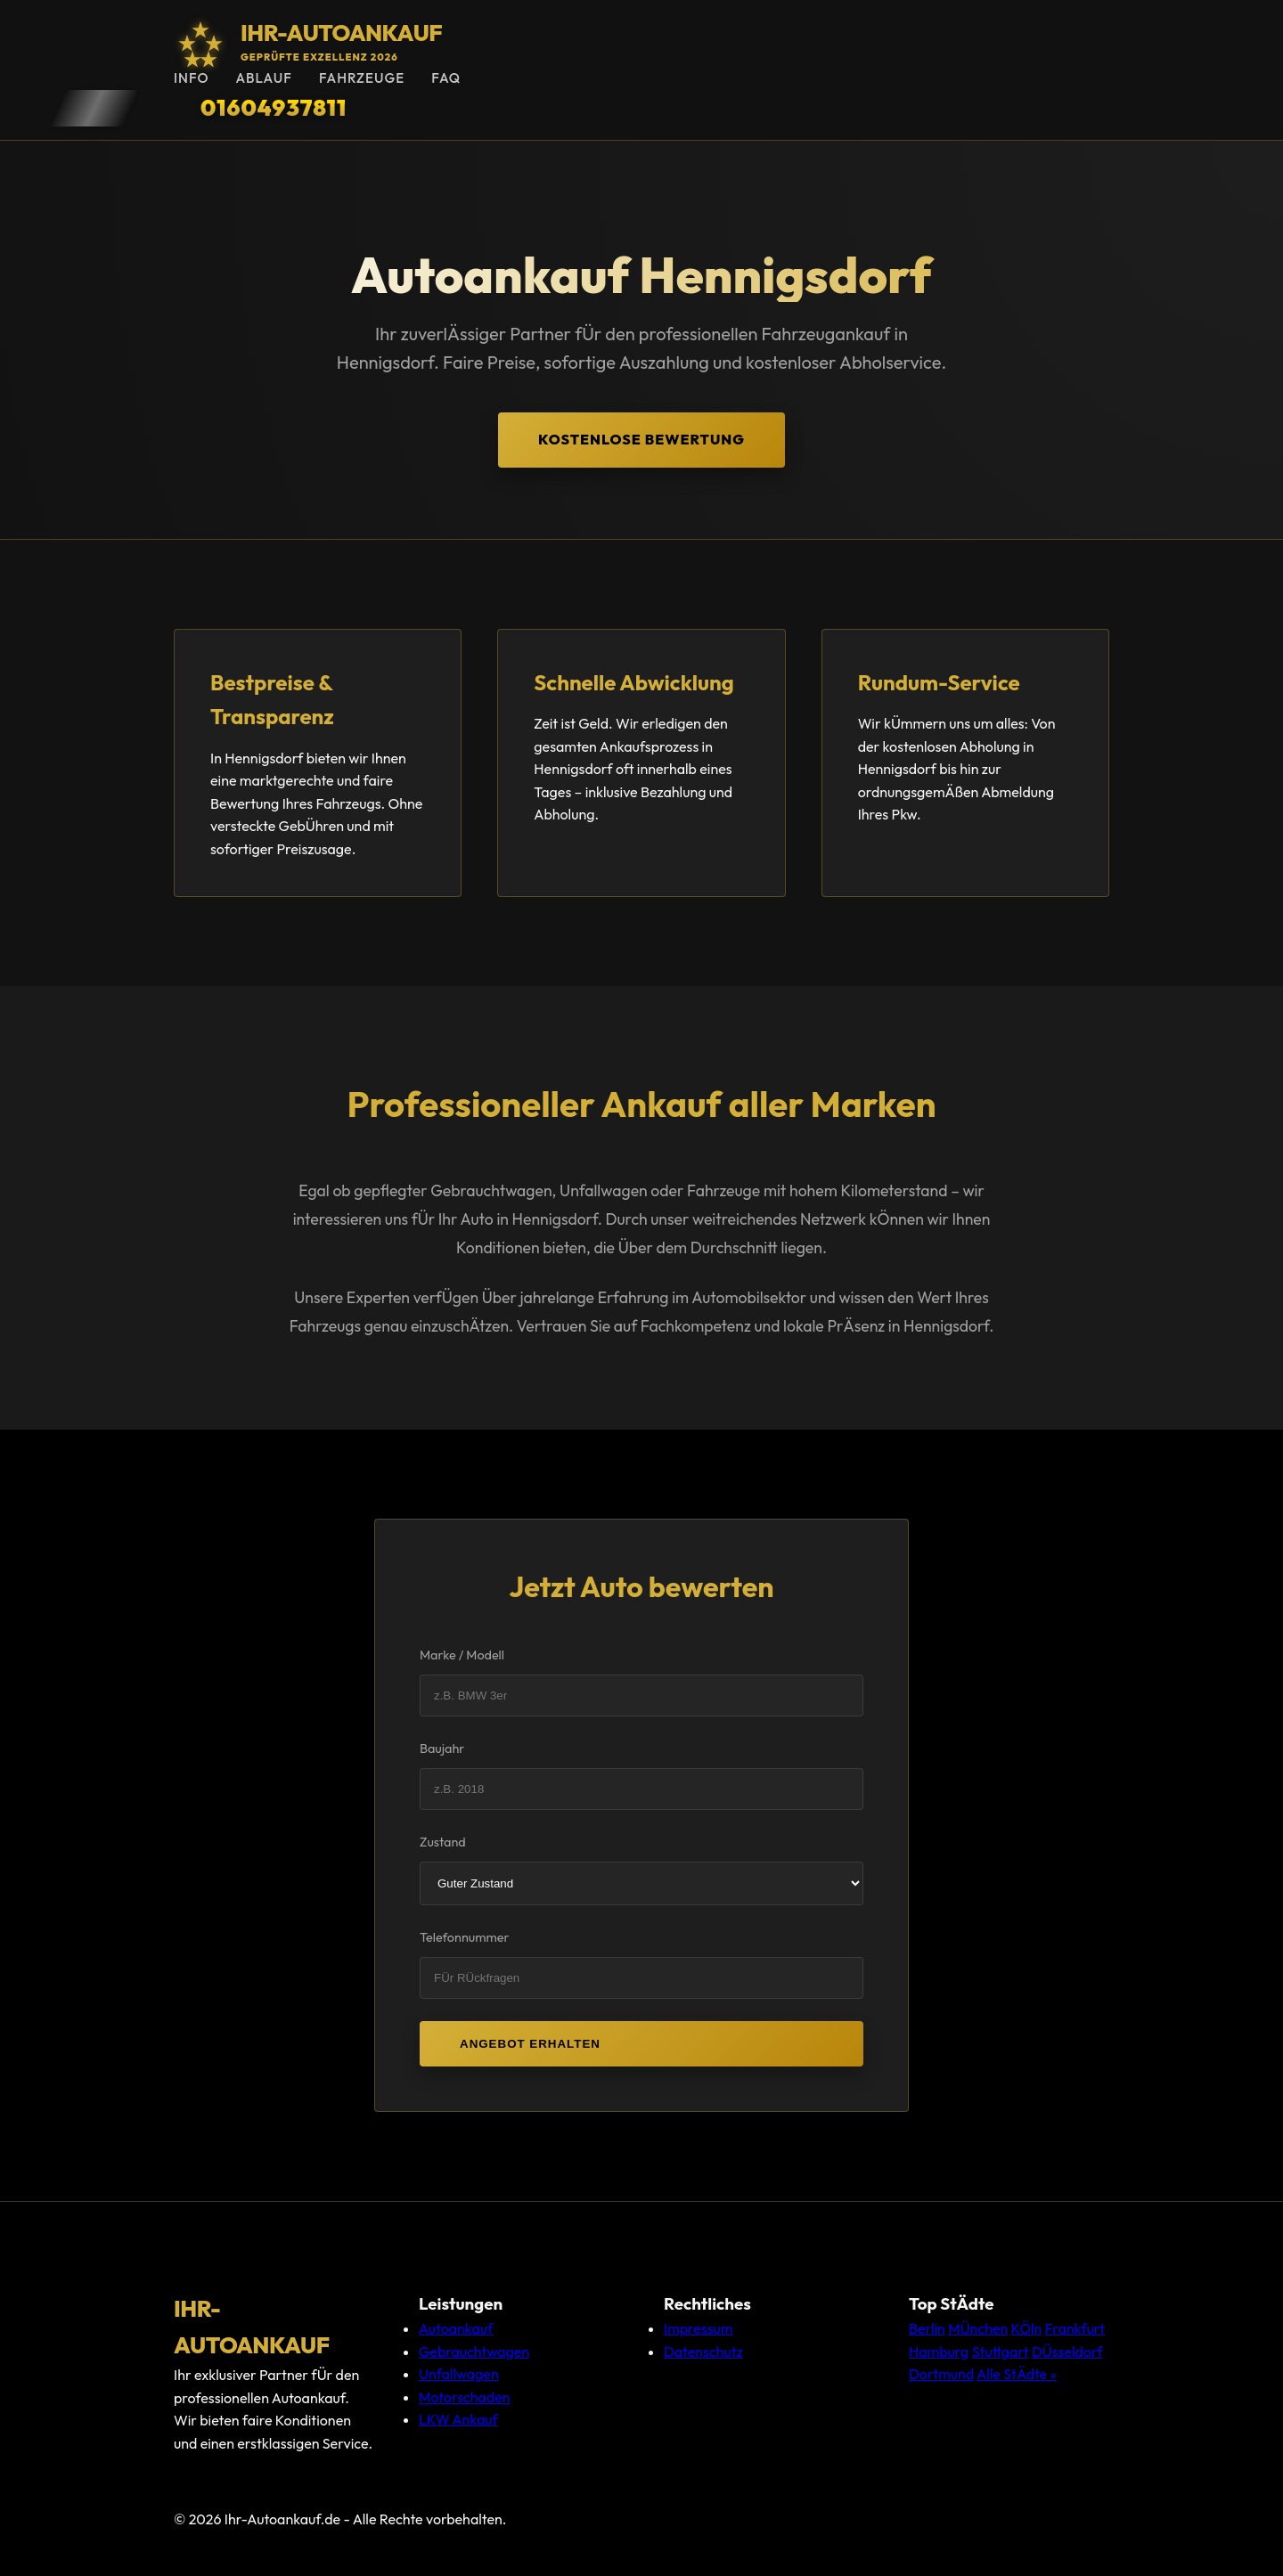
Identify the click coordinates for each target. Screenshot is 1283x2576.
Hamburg (938, 2351)
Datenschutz (703, 2351)
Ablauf (263, 77)
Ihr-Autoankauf (341, 32)
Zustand (443, 1842)
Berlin (927, 2328)
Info (191, 77)
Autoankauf (456, 2328)
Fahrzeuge (362, 77)
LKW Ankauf (458, 2419)
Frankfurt (1075, 2328)
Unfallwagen (459, 2374)
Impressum (698, 2328)
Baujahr (442, 1748)
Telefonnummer (465, 1937)
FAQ (446, 77)
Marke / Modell (462, 1655)
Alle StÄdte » (1017, 2374)
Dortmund (941, 2374)
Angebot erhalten (530, 2043)
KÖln (1026, 2328)
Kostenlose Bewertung (641, 439)
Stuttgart (1000, 2351)
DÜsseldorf (1067, 2351)
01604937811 (273, 107)
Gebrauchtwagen (474, 2351)
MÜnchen (978, 2328)
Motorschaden (465, 2397)
